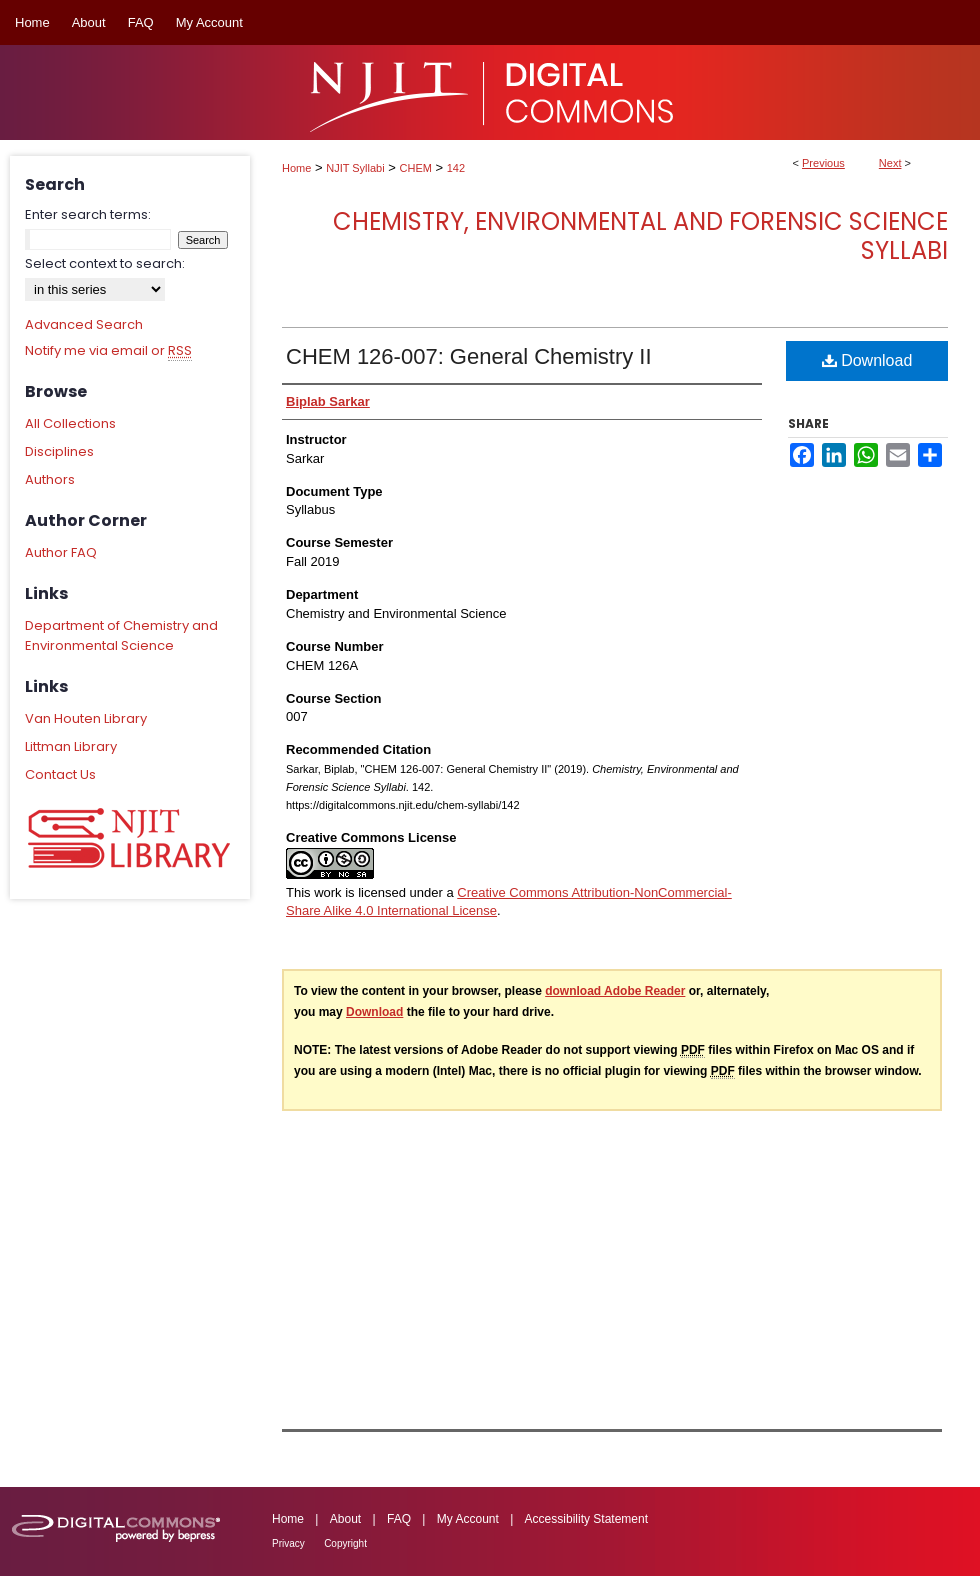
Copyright (345, 1543)
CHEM (416, 168)
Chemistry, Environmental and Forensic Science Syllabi (640, 236)
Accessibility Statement (586, 1519)
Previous (823, 163)
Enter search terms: (88, 214)
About (345, 1519)
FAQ (399, 1519)
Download (867, 360)
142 (456, 168)
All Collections (70, 423)
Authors (50, 479)
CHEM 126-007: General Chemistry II (469, 356)
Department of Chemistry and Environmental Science (121, 635)
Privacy (288, 1543)
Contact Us (60, 774)
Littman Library (71, 746)
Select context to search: (105, 263)
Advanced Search (84, 324)
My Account (468, 1519)
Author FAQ (61, 552)
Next (890, 163)
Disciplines (59, 451)
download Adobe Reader (615, 991)
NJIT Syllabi (355, 168)
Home (296, 168)
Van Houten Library (86, 718)
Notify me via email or (108, 351)
